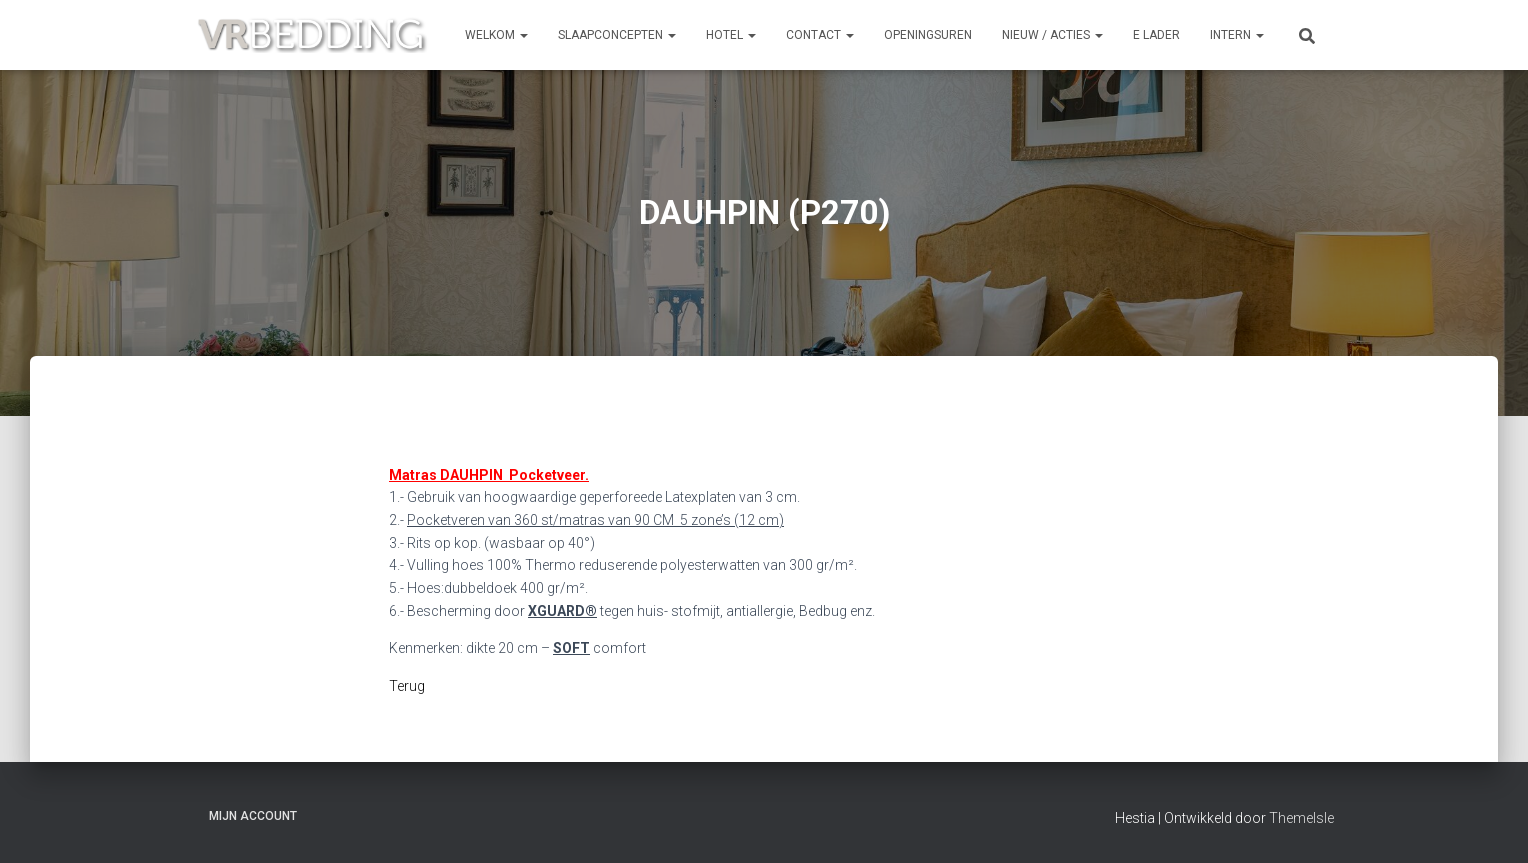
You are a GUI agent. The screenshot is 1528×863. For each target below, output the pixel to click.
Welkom (496, 35)
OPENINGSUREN (928, 35)
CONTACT (820, 35)
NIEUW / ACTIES (1052, 35)
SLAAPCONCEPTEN (617, 35)
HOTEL (731, 35)
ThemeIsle (1301, 818)
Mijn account (253, 816)
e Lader (1156, 35)
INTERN (1237, 35)
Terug (407, 686)
